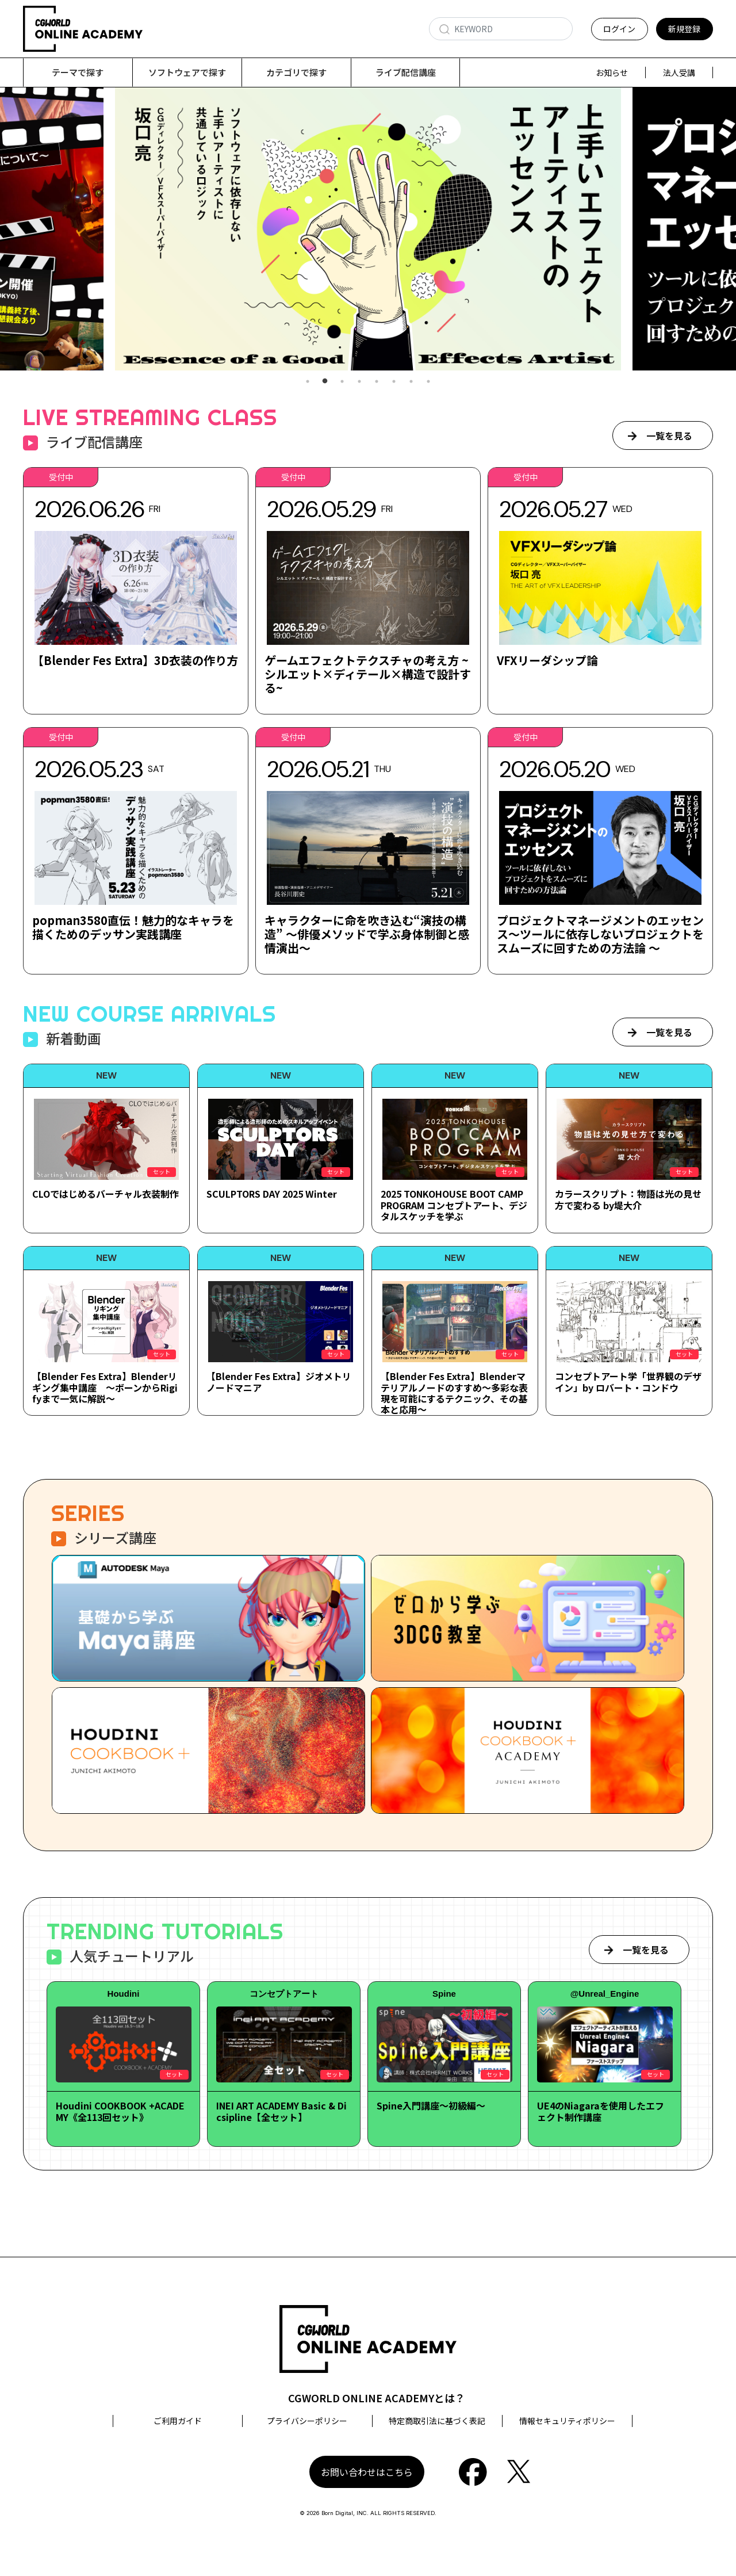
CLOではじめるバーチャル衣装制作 (105, 1194)
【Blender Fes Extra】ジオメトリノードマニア (278, 1382)
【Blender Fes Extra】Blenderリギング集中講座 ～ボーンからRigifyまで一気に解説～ (105, 1387)
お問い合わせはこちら (367, 2472)
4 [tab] (359, 382)
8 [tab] (428, 382)
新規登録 (684, 29)
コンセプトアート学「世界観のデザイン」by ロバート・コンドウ (628, 1382)
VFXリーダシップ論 (547, 660)
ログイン (619, 29)
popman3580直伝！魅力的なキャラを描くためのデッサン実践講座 (133, 927)
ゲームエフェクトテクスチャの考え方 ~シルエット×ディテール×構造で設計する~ (367, 674)
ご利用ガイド (178, 2421)
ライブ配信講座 (405, 72)
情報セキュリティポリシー (567, 2421)
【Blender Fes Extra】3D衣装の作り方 (135, 660)
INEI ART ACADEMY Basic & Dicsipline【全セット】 (281, 2111)
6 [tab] (394, 382)
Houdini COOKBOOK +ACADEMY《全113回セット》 (120, 2111)
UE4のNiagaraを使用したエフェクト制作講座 (600, 2111)
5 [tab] (376, 382)
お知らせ (612, 72)
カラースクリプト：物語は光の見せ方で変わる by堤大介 (628, 1199)
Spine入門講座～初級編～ (431, 2106)
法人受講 (679, 72)
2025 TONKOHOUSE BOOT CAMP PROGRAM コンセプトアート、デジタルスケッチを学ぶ (454, 1205)
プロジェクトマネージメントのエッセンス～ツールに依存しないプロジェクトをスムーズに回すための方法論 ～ (600, 934)
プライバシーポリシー (307, 2421)
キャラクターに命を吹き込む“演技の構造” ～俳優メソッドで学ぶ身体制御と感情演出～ (367, 934)
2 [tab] (325, 382)
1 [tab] (307, 382)
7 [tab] (411, 382)
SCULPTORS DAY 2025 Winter (271, 1194)
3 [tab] (342, 382)
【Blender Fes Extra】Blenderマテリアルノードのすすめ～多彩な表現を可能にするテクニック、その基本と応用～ (454, 1393)
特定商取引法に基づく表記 (437, 2421)
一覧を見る (669, 436)
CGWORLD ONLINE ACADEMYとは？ (376, 2398)
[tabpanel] (368, 229)
